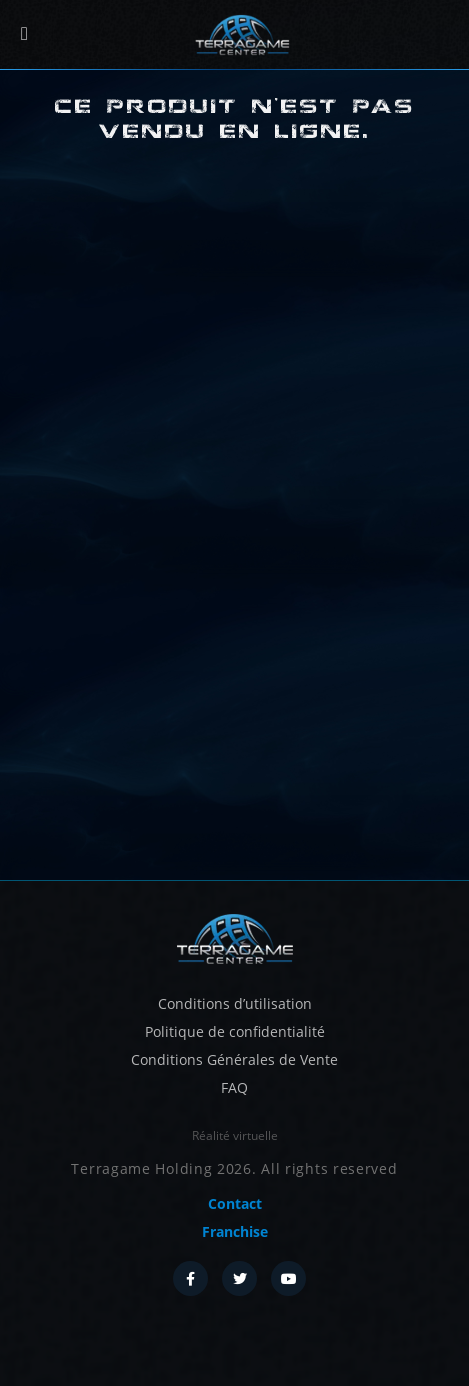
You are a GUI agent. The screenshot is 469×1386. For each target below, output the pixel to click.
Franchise (235, 1231)
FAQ (234, 1087)
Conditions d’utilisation (235, 1003)
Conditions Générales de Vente (234, 1059)
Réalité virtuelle (235, 1135)
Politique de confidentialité (235, 1031)
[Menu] (24, 34)
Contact (235, 1203)
